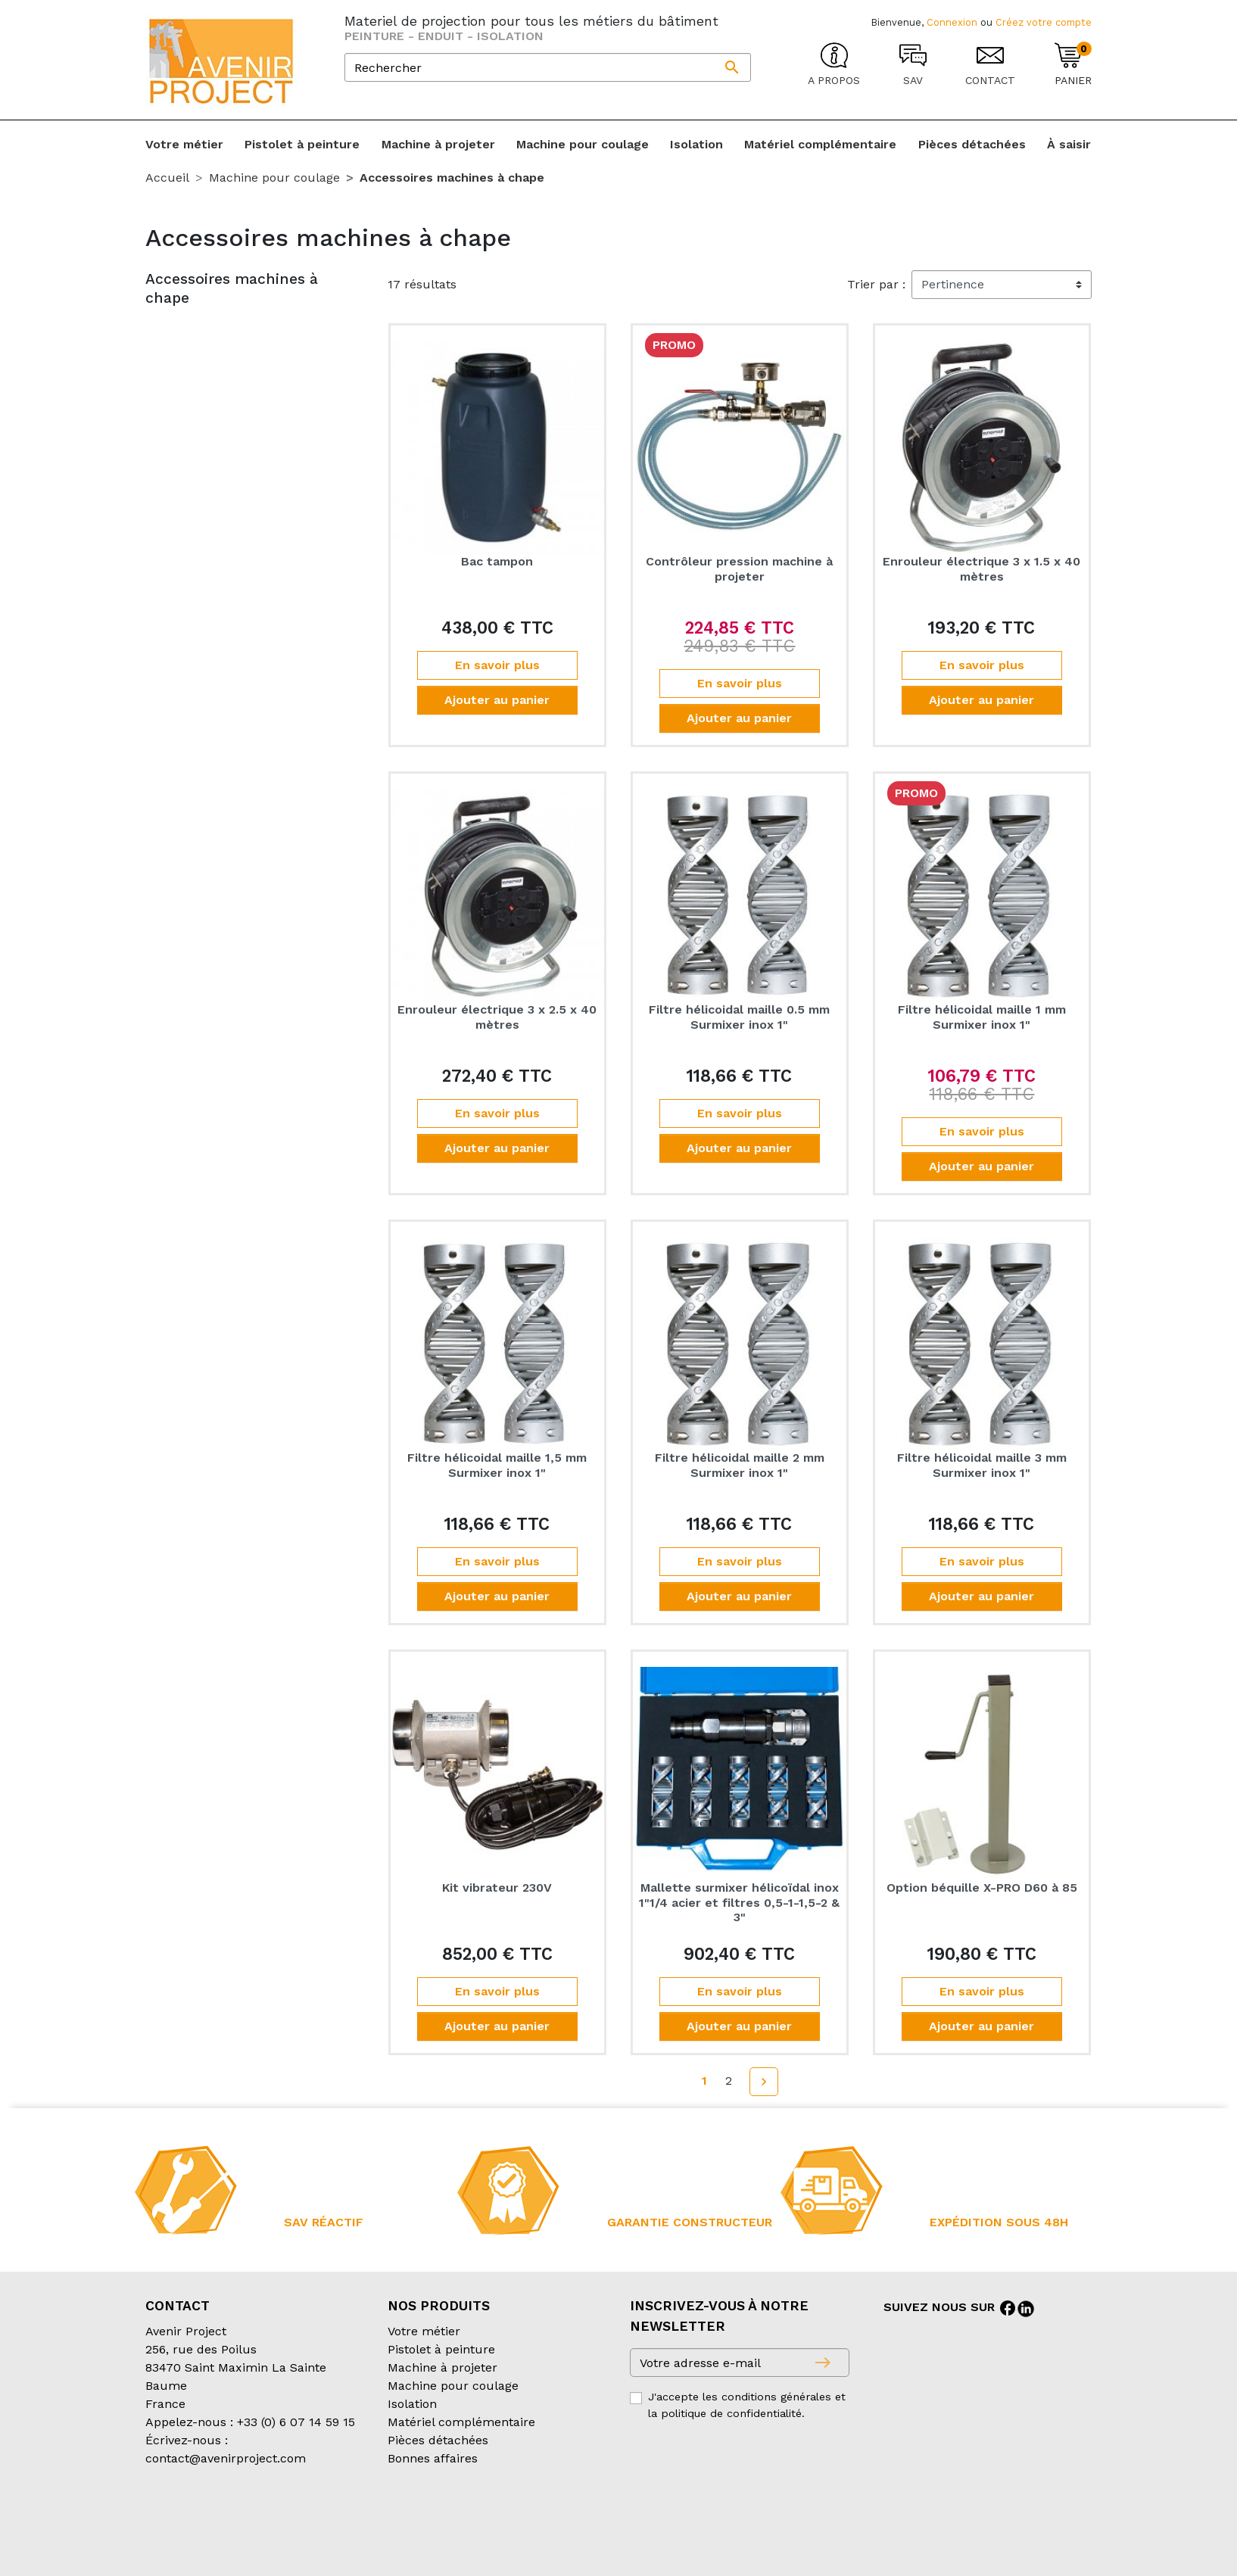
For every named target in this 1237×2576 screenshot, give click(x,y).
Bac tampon (497, 561)
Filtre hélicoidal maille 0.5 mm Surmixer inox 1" (739, 1016)
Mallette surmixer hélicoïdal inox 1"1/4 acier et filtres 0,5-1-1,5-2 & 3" (739, 1901)
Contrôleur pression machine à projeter (739, 568)
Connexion (952, 22)
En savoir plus (497, 665)
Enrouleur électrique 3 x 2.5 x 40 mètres (497, 1016)
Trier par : (876, 284)
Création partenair (206, 2537)
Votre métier (424, 2331)
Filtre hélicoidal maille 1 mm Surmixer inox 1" (982, 1016)
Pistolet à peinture (441, 2349)
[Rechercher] (547, 67)
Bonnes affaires (433, 2458)
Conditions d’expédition (399, 2519)
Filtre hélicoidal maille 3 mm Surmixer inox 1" (982, 1464)
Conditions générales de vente (233, 2519)
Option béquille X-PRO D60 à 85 (981, 1887)
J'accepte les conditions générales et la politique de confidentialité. (747, 2405)
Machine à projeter (442, 2367)
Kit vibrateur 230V (497, 1887)
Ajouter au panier (497, 700)
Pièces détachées (438, 2440)
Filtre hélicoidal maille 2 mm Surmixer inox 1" (739, 1464)
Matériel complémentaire (461, 2422)
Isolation (412, 2404)
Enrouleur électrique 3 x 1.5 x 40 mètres (981, 568)
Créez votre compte (1044, 22)
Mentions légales (526, 2519)
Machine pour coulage (453, 2385)
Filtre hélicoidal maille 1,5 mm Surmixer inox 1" (497, 1464)
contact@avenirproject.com (225, 2458)
